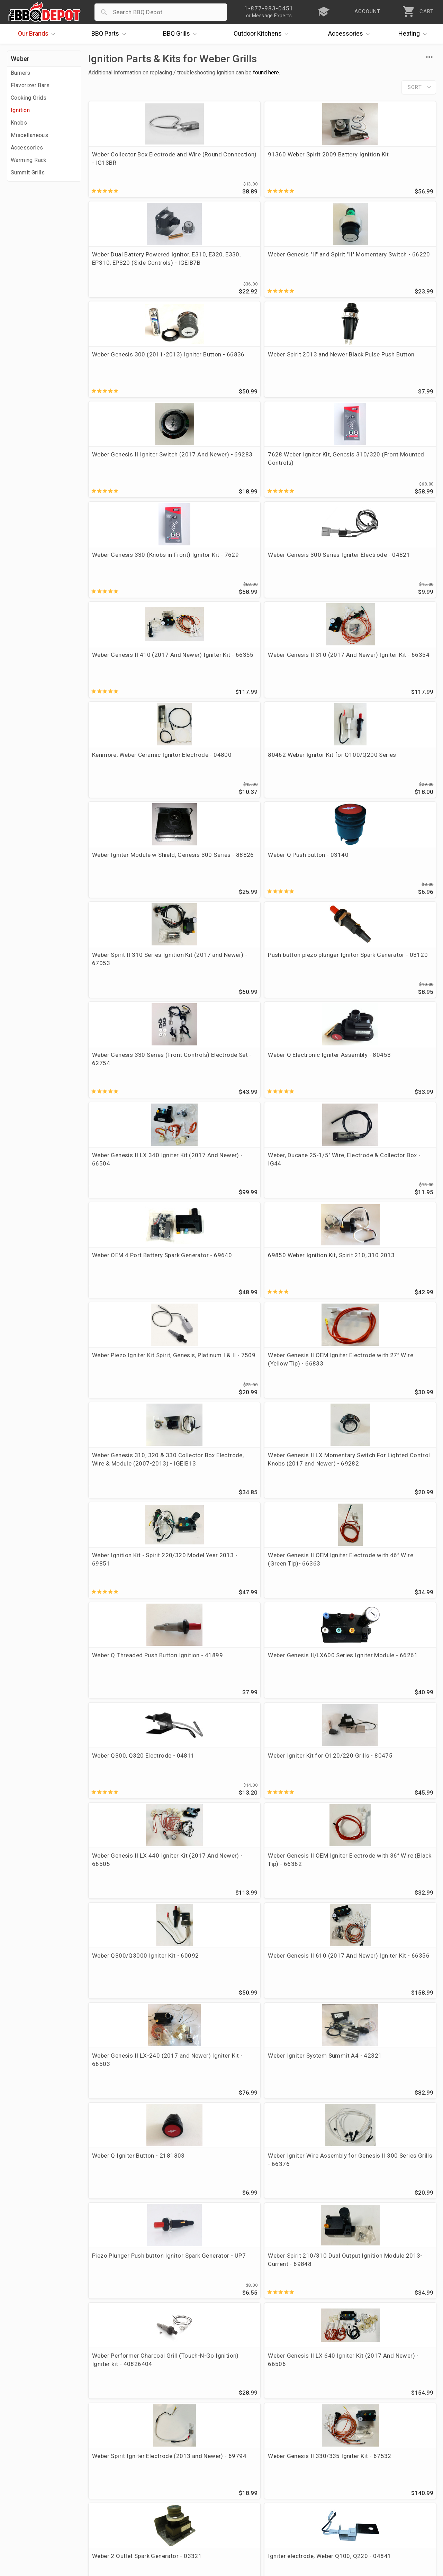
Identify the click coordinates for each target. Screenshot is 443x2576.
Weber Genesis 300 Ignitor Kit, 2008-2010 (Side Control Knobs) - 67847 (217, 1926)
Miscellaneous (29, 135)
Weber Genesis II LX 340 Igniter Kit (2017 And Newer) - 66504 (125, 682)
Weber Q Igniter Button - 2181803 (125, 1198)
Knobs (19, 122)
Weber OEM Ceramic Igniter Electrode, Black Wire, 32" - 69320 (123, 1823)
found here (266, 72)
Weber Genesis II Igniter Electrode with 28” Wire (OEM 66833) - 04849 (302, 1409)
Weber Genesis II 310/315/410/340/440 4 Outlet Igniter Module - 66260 (392, 1931)
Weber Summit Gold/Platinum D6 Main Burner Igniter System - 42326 (212, 2140)
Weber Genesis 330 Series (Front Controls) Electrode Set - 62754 (306, 579)
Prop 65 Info (168, 2507)
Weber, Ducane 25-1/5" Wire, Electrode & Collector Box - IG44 (217, 682)
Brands (38, 34)
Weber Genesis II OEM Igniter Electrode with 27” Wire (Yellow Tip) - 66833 (215, 786)
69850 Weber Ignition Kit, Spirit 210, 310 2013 (392, 678)
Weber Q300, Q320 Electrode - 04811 (118, 991)
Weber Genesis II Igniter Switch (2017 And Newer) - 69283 (306, 268)
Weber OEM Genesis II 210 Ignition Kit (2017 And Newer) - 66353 (306, 1512)
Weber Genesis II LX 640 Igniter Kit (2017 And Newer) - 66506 (214, 1305)
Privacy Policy (170, 2517)
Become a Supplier (34, 2507)
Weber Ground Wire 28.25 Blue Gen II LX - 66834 (305, 1818)
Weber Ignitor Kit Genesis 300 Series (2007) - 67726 (306, 2028)
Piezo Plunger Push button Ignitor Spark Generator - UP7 (305, 1202)
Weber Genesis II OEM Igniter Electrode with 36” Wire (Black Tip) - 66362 (393, 995)
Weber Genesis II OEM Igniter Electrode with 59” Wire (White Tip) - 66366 (215, 1719)
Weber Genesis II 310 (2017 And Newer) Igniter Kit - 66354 (393, 372)
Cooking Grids (28, 97)
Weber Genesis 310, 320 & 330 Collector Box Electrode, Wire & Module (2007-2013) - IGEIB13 (306, 790)
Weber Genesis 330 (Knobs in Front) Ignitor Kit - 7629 (129, 367)
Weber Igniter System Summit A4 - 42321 (387, 1094)
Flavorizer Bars (30, 85)
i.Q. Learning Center (36, 2477)
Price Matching (29, 2467)
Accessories (350, 34)
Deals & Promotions (36, 2487)
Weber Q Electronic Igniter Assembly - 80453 (394, 574)
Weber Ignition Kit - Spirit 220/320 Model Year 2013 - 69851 (128, 892)
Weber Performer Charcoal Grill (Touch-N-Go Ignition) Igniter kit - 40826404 (128, 1305)
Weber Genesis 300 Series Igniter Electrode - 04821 (217, 367)
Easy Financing (29, 2497)
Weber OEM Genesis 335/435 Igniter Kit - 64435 (209, 2241)
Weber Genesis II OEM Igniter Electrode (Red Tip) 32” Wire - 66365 (128, 1512)
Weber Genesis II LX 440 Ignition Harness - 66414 (215, 1508)
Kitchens (263, 34)
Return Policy (169, 2477)
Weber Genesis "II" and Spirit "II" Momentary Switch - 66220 (389, 162)
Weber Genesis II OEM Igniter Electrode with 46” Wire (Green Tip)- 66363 (215, 892)
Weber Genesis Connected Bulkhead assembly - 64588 (394, 1616)
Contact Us (24, 2527)
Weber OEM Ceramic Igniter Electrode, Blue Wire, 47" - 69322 (388, 1823)
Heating (414, 34)
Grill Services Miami (178, 2497)
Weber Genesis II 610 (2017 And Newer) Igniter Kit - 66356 (215, 1098)
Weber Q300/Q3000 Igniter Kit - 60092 (119, 1094)
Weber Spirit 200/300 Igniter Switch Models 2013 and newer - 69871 (126, 1616)
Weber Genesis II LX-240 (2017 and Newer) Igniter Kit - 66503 (304, 1098)
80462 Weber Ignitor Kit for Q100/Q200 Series (213, 471)
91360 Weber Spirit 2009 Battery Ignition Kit (215, 158)
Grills (181, 34)
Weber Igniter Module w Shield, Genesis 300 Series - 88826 (306, 475)
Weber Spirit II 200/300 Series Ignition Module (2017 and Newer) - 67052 (128, 2241)
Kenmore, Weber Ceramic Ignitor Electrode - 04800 (126, 471)
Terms (159, 2527)
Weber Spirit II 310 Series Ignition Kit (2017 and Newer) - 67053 (126, 579)
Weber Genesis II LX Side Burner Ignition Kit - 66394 (394, 1715)
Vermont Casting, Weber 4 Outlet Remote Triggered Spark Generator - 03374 (216, 1823)
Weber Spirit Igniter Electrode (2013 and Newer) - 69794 (298, 1305)
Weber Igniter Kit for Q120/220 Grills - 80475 (214, 991)
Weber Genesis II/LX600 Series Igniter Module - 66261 (391, 892)
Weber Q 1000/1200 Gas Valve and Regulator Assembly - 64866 (215, 1616)
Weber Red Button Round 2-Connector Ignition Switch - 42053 (126, 2032)
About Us (21, 2456)
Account (162, 2467)
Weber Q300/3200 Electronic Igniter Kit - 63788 (388, 1409)
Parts (110, 34)
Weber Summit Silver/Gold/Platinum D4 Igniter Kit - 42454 (125, 2345)
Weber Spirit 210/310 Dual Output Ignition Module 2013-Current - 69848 (394, 1202)
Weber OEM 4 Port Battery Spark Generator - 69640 (305, 678)
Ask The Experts (406, 2406)
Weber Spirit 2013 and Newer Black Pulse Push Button (213, 268)
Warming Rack (29, 160)
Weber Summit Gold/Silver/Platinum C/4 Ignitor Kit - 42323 (304, 2241)
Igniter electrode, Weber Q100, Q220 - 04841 (213, 1405)
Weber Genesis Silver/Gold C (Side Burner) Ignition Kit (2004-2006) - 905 (217, 2032)
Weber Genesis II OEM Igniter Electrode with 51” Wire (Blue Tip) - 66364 (393, 1512)
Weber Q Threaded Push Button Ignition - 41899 (302, 887)
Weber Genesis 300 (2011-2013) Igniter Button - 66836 (129, 268)
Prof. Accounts (29, 2517)
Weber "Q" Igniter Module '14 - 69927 (392, 2237)
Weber (20, 58)
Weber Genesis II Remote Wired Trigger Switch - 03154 (304, 1616)
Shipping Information (180, 2487)
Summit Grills (28, 172)
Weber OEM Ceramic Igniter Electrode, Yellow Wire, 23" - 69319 (125, 1719)
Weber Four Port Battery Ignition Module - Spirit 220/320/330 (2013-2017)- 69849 (124, 2140)
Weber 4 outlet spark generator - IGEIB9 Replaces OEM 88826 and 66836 (305, 1931)
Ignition (20, 110)
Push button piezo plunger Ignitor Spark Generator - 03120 (216, 579)
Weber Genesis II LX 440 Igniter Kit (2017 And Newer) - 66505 (303, 995)
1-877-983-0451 (318, 2479)
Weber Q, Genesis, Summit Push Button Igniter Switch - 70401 (306, 2136)
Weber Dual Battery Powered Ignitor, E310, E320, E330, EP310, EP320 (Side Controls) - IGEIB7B (305, 167)
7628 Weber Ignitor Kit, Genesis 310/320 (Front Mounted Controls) (391, 268)
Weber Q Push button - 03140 (388, 471)
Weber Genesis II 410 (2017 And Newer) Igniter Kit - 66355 (304, 372)
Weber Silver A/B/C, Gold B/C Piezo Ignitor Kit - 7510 (392, 2032)
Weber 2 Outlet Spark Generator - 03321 (121, 1405)
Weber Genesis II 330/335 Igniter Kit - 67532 (394, 1301)
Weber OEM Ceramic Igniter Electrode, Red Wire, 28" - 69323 (129, 1926)
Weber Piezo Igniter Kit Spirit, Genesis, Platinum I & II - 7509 (126, 786)
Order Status (168, 2456)
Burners (20, 73)
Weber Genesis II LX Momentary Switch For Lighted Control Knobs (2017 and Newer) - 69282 (394, 790)
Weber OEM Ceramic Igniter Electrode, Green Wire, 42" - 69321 (302, 1719)
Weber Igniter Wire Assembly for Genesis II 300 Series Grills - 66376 (215, 1202)
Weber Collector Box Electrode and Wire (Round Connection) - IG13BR (128, 162)
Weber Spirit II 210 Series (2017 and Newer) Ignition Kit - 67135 (394, 2136)
